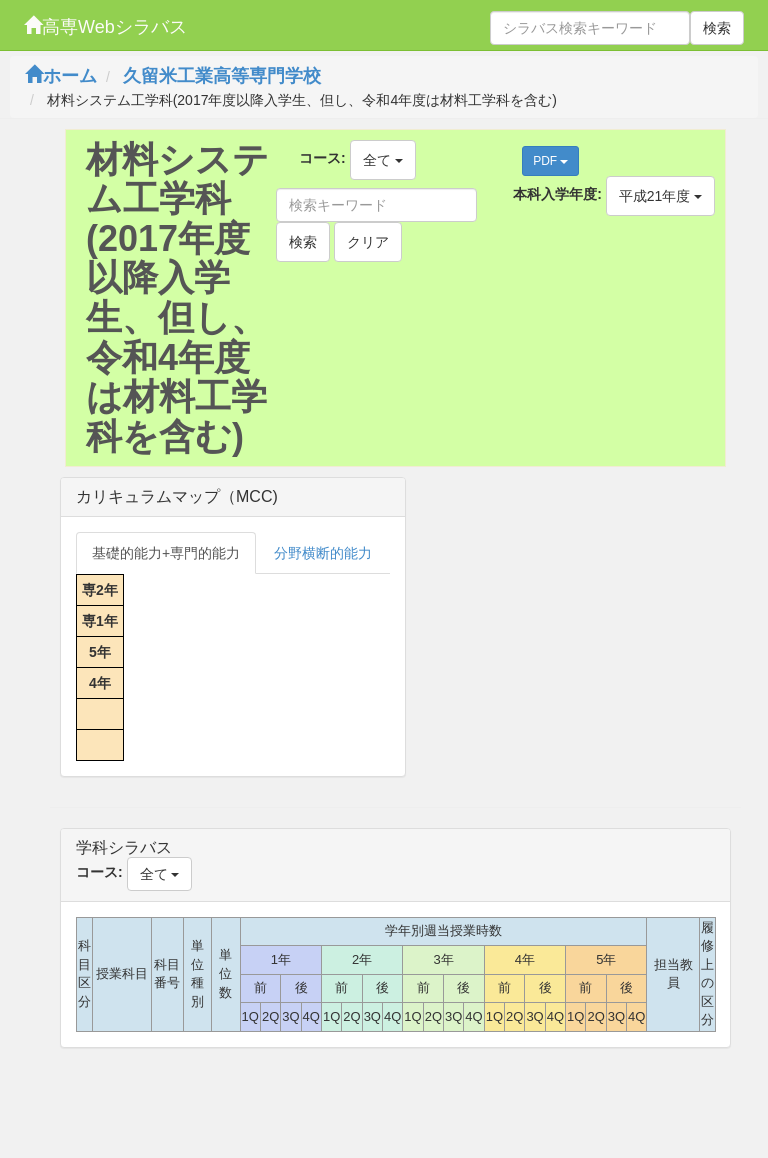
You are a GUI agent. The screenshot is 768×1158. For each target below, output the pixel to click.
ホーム (61, 76)
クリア (368, 242)
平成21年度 (660, 196)
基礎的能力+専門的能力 (166, 553)
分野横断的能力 (323, 553)
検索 (717, 28)
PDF (550, 161)
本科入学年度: (557, 194)
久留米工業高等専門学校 (222, 76)
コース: (322, 158)
